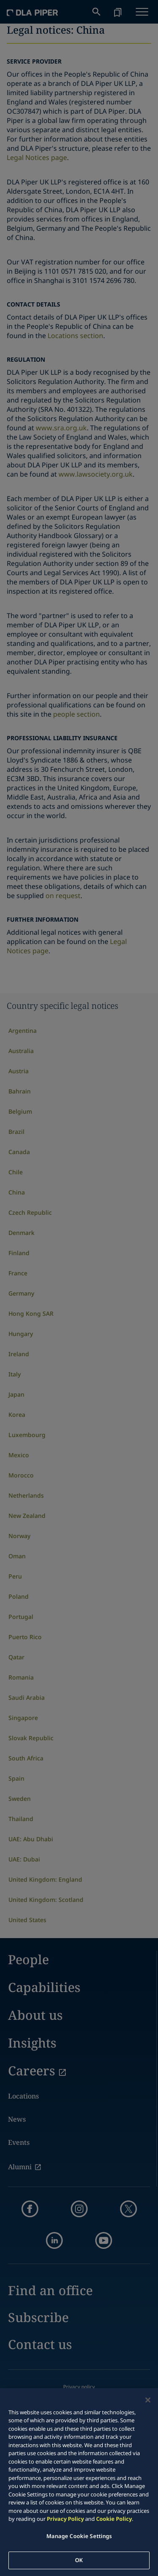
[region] (79, 2482)
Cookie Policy (114, 2519)
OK (79, 2560)
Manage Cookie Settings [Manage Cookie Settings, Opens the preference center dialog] (79, 2536)
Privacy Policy (65, 2519)
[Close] (148, 2400)
